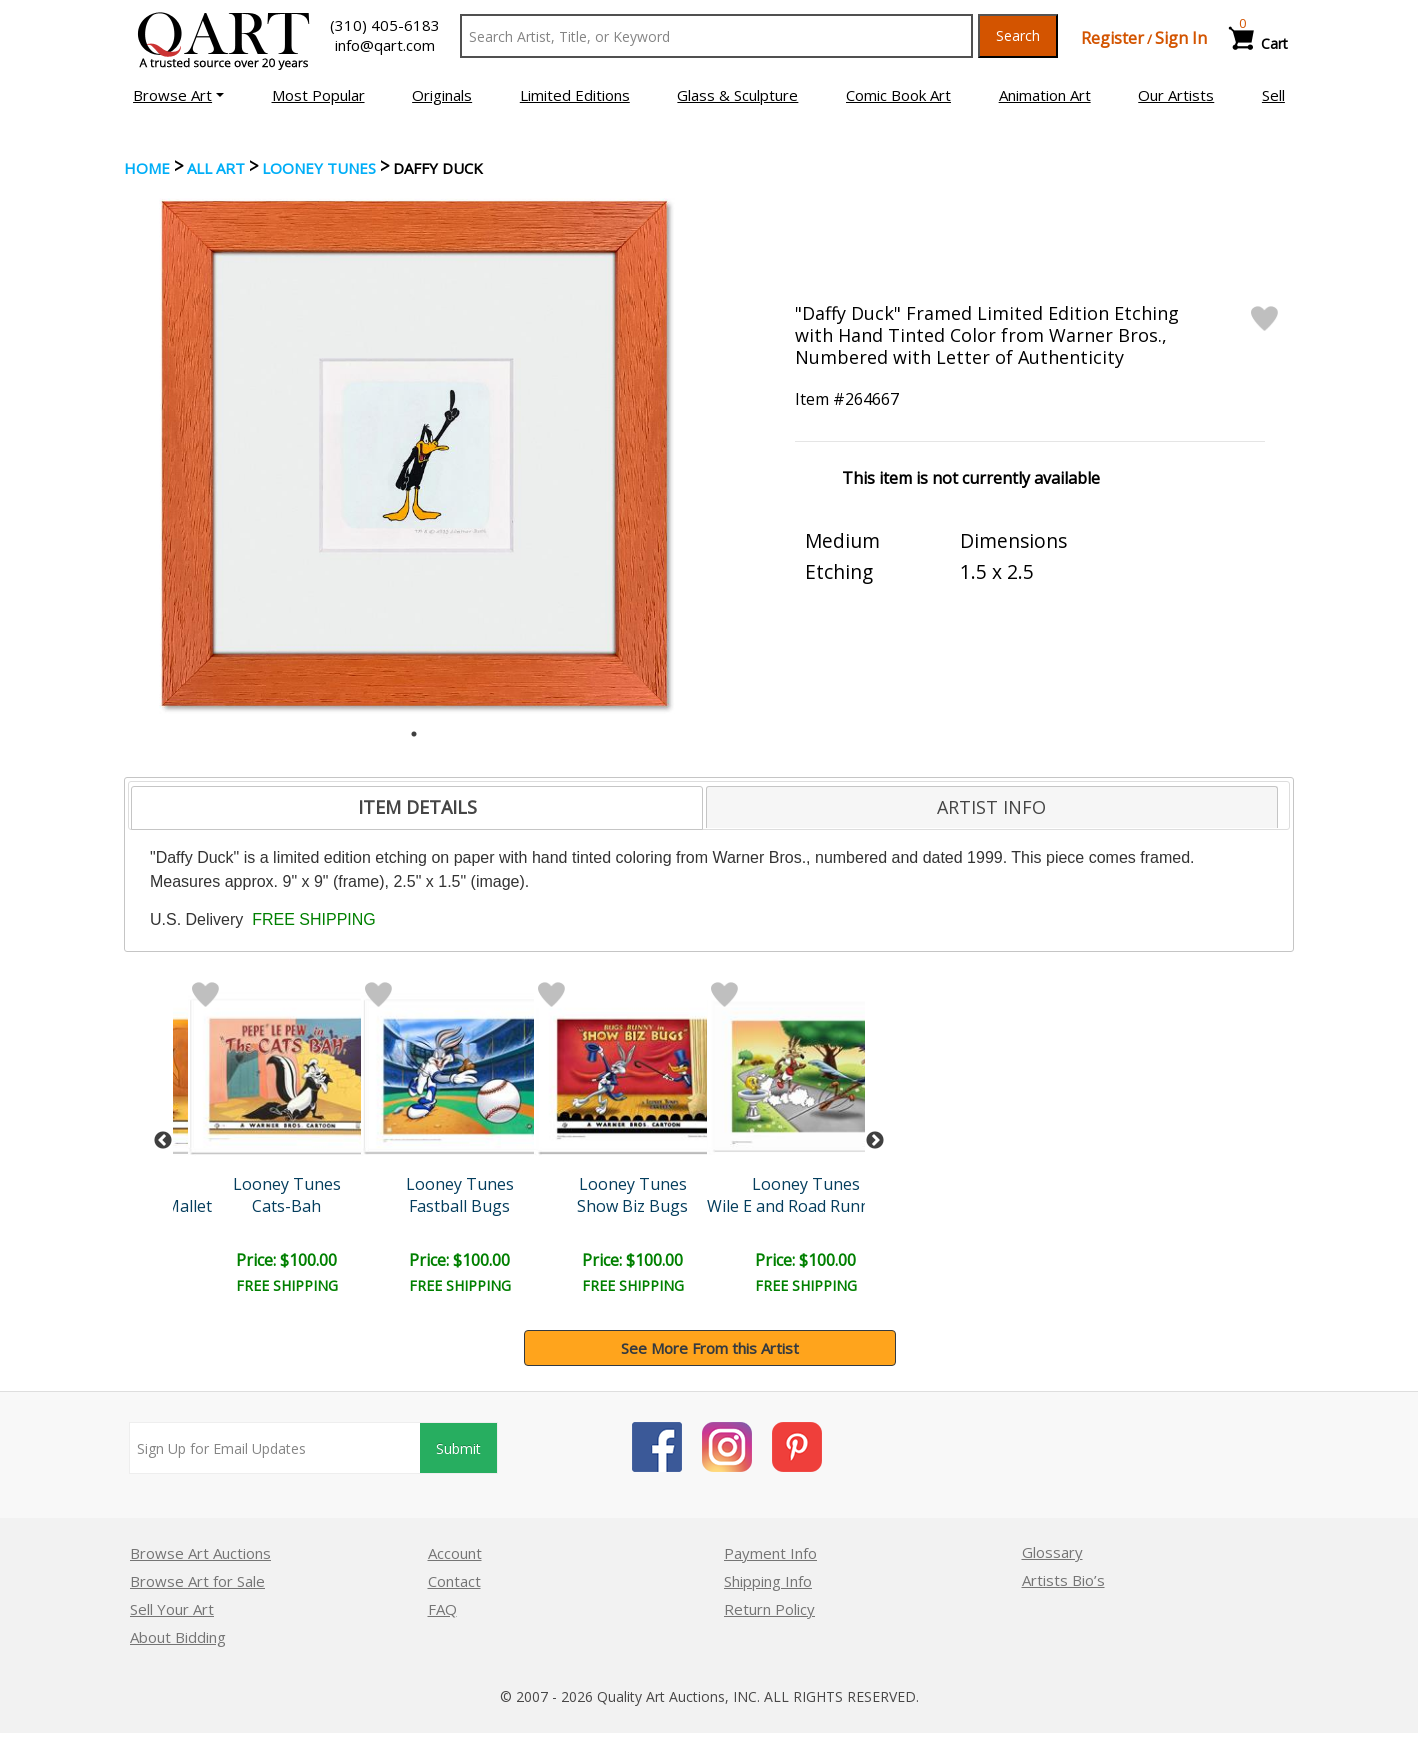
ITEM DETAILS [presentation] (417, 807)
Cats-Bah (286, 1206)
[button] (178, 95)
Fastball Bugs (459, 1206)
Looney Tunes (319, 168)
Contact (454, 1581)
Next (875, 1141)
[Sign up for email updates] (275, 1448)
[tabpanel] (414, 453)
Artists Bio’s (1063, 1580)
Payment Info (770, 1553)
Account (455, 1553)
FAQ (442, 1609)
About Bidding (178, 1637)
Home (147, 168)
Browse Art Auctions (200, 1553)
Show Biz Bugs (632, 1206)
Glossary (1052, 1552)
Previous (163, 1141)
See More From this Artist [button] (710, 1348)
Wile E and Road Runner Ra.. (811, 1206)
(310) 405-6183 (385, 25)
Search (1018, 35)
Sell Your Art (172, 1609)
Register (1112, 38)
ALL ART (216, 168)
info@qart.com (385, 45)
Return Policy (769, 1609)
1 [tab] (414, 734)
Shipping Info (768, 1581)
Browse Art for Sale (197, 1581)
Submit (458, 1448)
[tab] (417, 808)
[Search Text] (716, 36)
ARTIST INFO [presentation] (991, 807)
